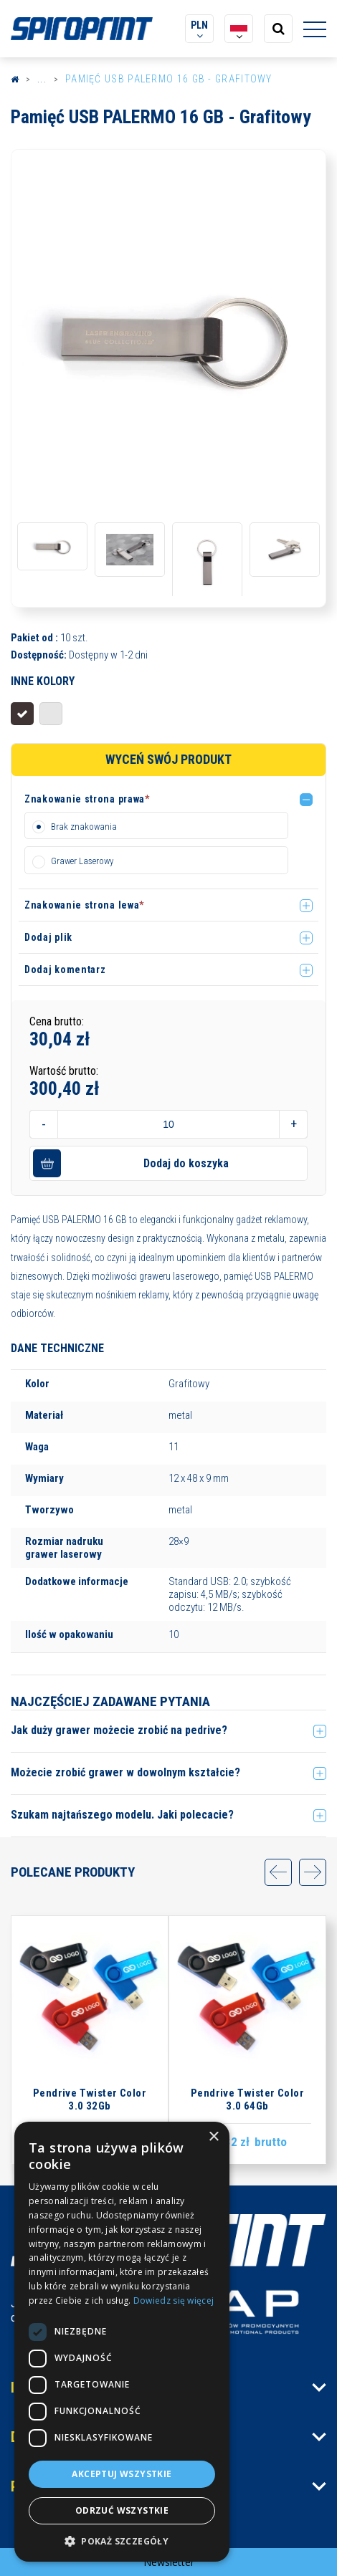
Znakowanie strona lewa (84, 905)
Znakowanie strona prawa (87, 799)
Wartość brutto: (63, 1071)
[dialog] (121, 2342)
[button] (171, 802)
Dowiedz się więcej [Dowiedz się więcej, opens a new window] (173, 2300)
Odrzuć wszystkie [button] (121, 2510)
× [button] (213, 2137)
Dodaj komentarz (65, 969)
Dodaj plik (48, 937)
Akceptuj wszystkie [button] (121, 2474)
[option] (168, 337)
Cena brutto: (56, 1021)
